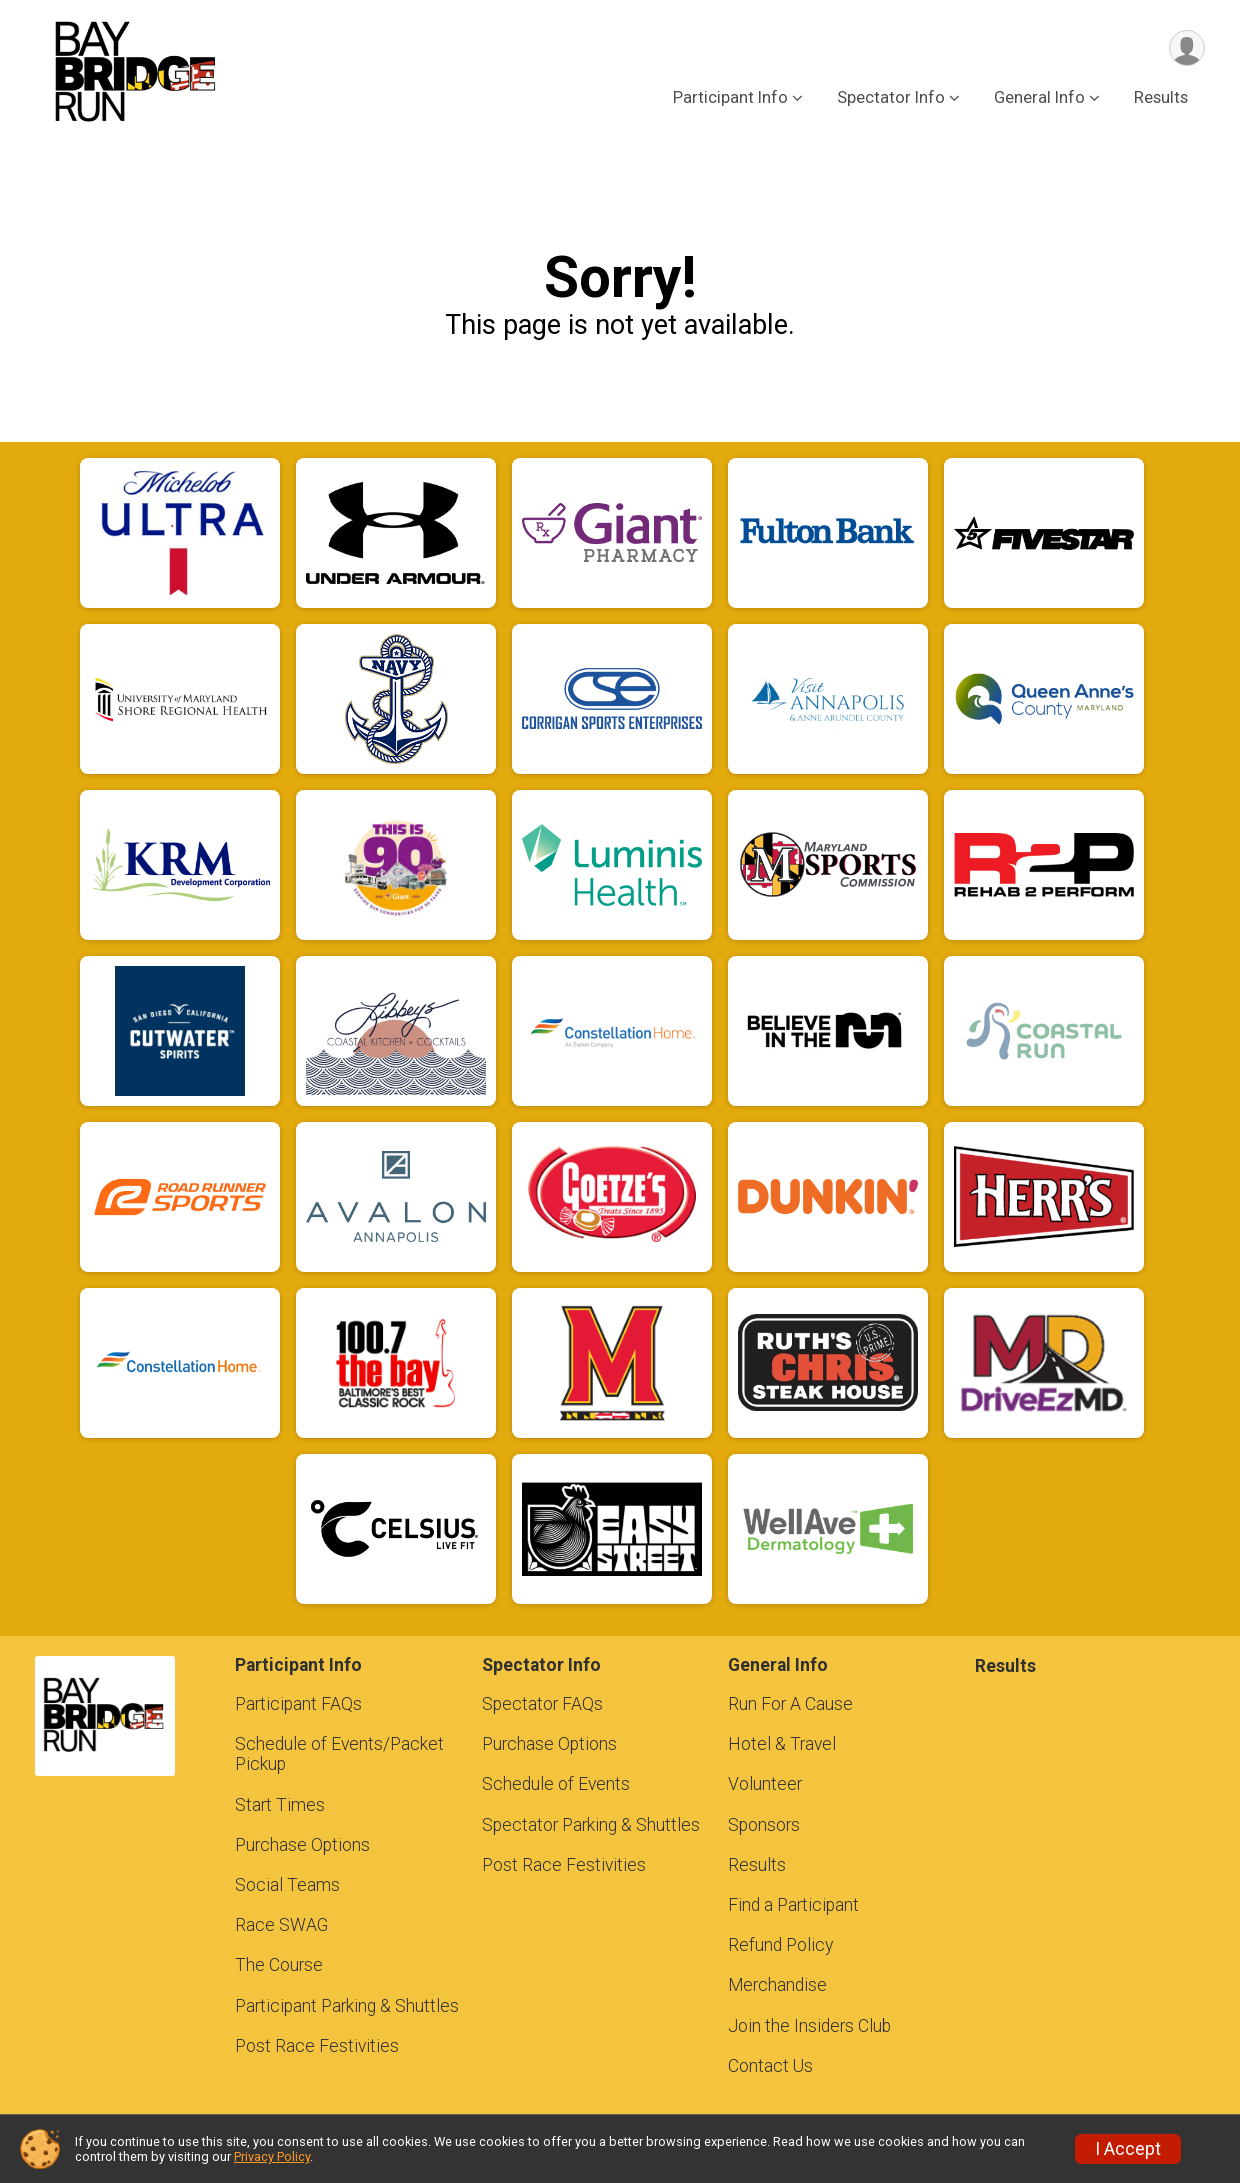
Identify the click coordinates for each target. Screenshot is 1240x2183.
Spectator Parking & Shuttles (591, 1825)
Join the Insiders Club (809, 2026)
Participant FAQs (298, 1704)
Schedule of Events (556, 1784)
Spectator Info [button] (891, 98)
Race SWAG (281, 1925)
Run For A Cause (790, 1704)
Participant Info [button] (730, 98)
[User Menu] (1186, 48)
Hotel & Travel (782, 1744)
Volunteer (765, 1784)
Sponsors (764, 1825)
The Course (279, 1965)
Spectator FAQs (542, 1704)
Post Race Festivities (317, 2046)
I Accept (1128, 2149)
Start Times (280, 1805)
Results (1161, 98)
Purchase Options (302, 1845)
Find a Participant (793, 1905)
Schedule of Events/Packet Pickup (339, 1754)
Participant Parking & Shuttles (347, 2006)
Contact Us (770, 2066)
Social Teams (287, 1885)
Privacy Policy (272, 2156)
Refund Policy (780, 1945)
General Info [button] (1039, 98)
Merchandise (777, 1985)
